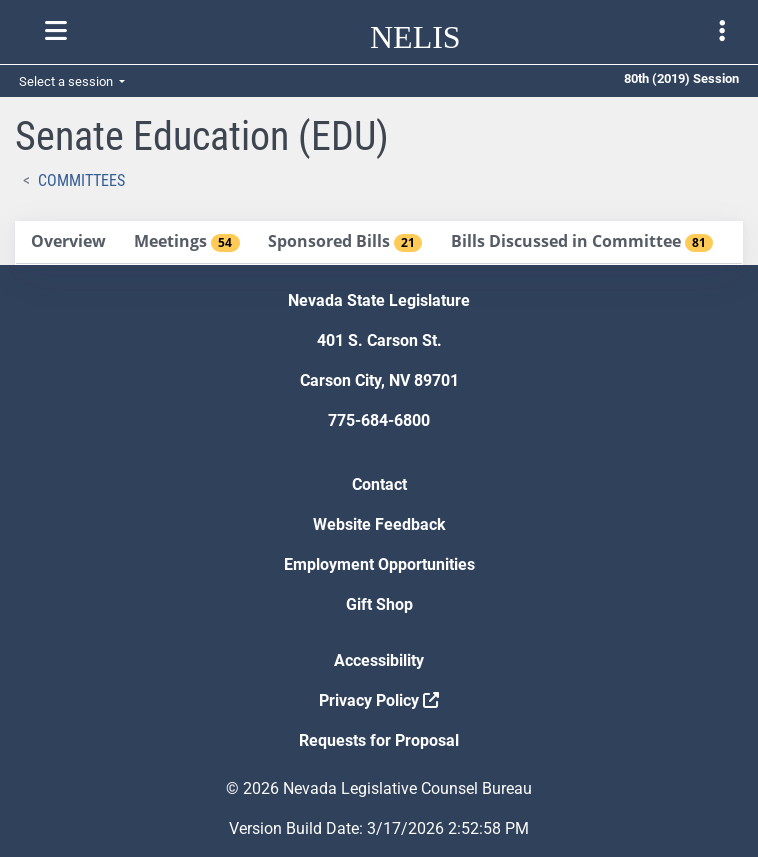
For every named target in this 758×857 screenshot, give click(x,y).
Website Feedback (379, 524)
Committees (81, 180)
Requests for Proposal (379, 740)
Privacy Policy (379, 700)
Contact (379, 484)
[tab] (68, 242)
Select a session (67, 81)
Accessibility (379, 660)
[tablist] (379, 243)
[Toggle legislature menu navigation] (722, 31)
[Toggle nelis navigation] (56, 31)
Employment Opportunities (379, 564)
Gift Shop (379, 604)
